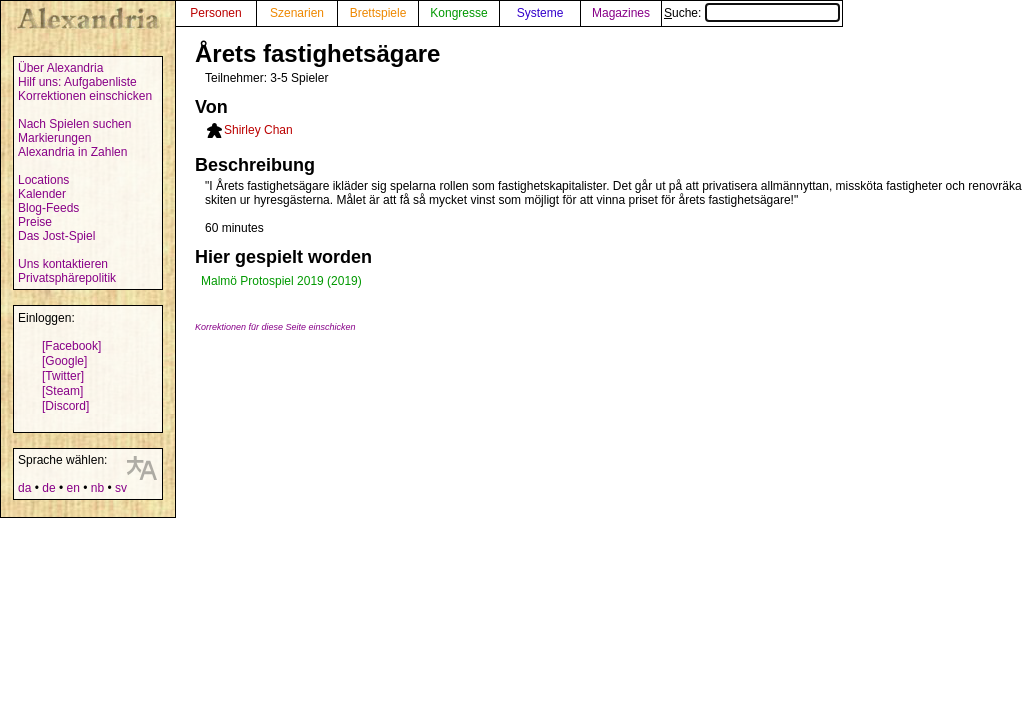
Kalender (42, 194)
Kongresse (458, 13)
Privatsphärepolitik (67, 278)
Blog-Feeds (48, 208)
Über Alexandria (60, 68)
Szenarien (297, 13)
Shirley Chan (258, 130)
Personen (215, 13)
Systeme (540, 13)
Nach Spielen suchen (74, 124)
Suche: (752, 13)
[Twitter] (63, 376)
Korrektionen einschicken (85, 96)
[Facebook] (71, 346)
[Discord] (65, 406)
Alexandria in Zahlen (72, 152)
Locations (43, 180)
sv (121, 488)
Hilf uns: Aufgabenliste (77, 82)
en (72, 488)
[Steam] (62, 391)
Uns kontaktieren (63, 264)
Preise (35, 222)
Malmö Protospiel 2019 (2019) (281, 281)
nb (97, 488)
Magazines (621, 13)
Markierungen (54, 138)
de (48, 488)
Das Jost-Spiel (56, 236)
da (24, 488)
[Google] (64, 361)
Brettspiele (378, 13)
